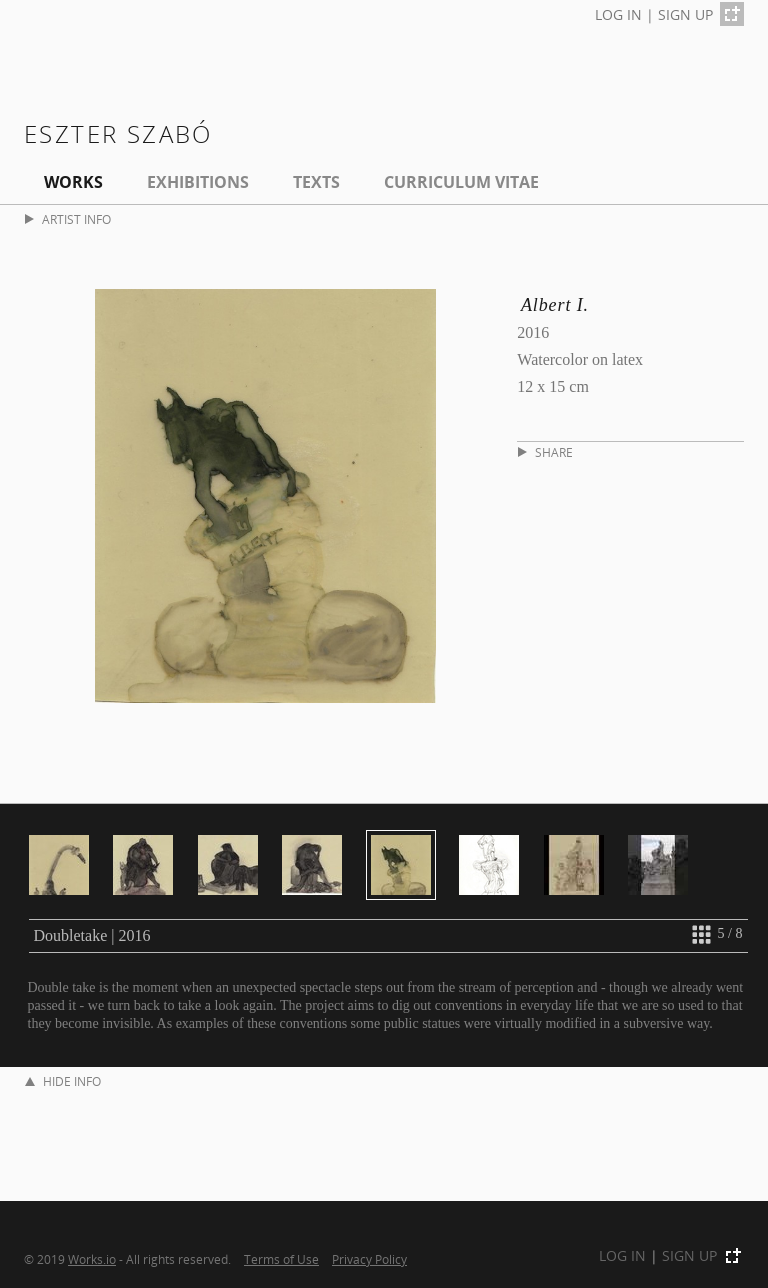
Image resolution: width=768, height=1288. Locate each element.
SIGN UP (685, 14)
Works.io (92, 1259)
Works (73, 182)
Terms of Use (281, 1259)
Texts (316, 182)
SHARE (545, 452)
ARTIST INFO (68, 219)
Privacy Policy (369, 1259)
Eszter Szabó (118, 133)
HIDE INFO (63, 1081)
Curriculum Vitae (461, 182)
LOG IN (618, 14)
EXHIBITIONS (198, 182)
